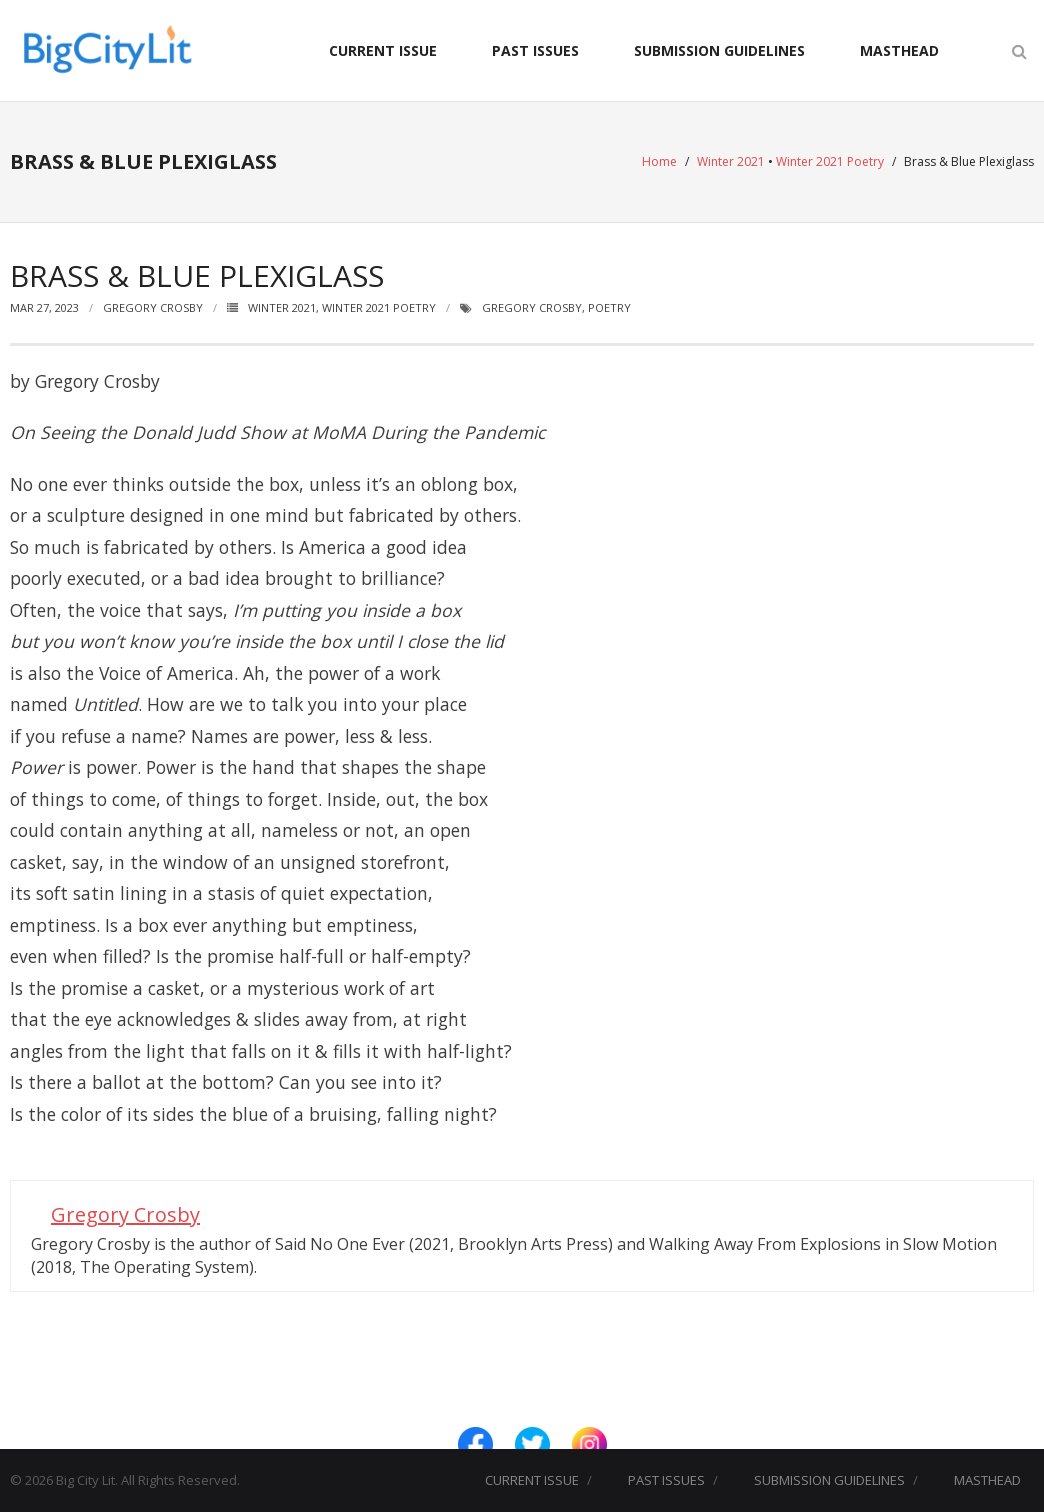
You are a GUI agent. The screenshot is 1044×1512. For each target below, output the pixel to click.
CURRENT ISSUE (383, 50)
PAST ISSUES (535, 50)
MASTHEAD (899, 50)
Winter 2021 (731, 161)
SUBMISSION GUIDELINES (719, 50)
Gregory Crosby (153, 307)
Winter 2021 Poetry (830, 161)
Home (659, 161)
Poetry (609, 307)
